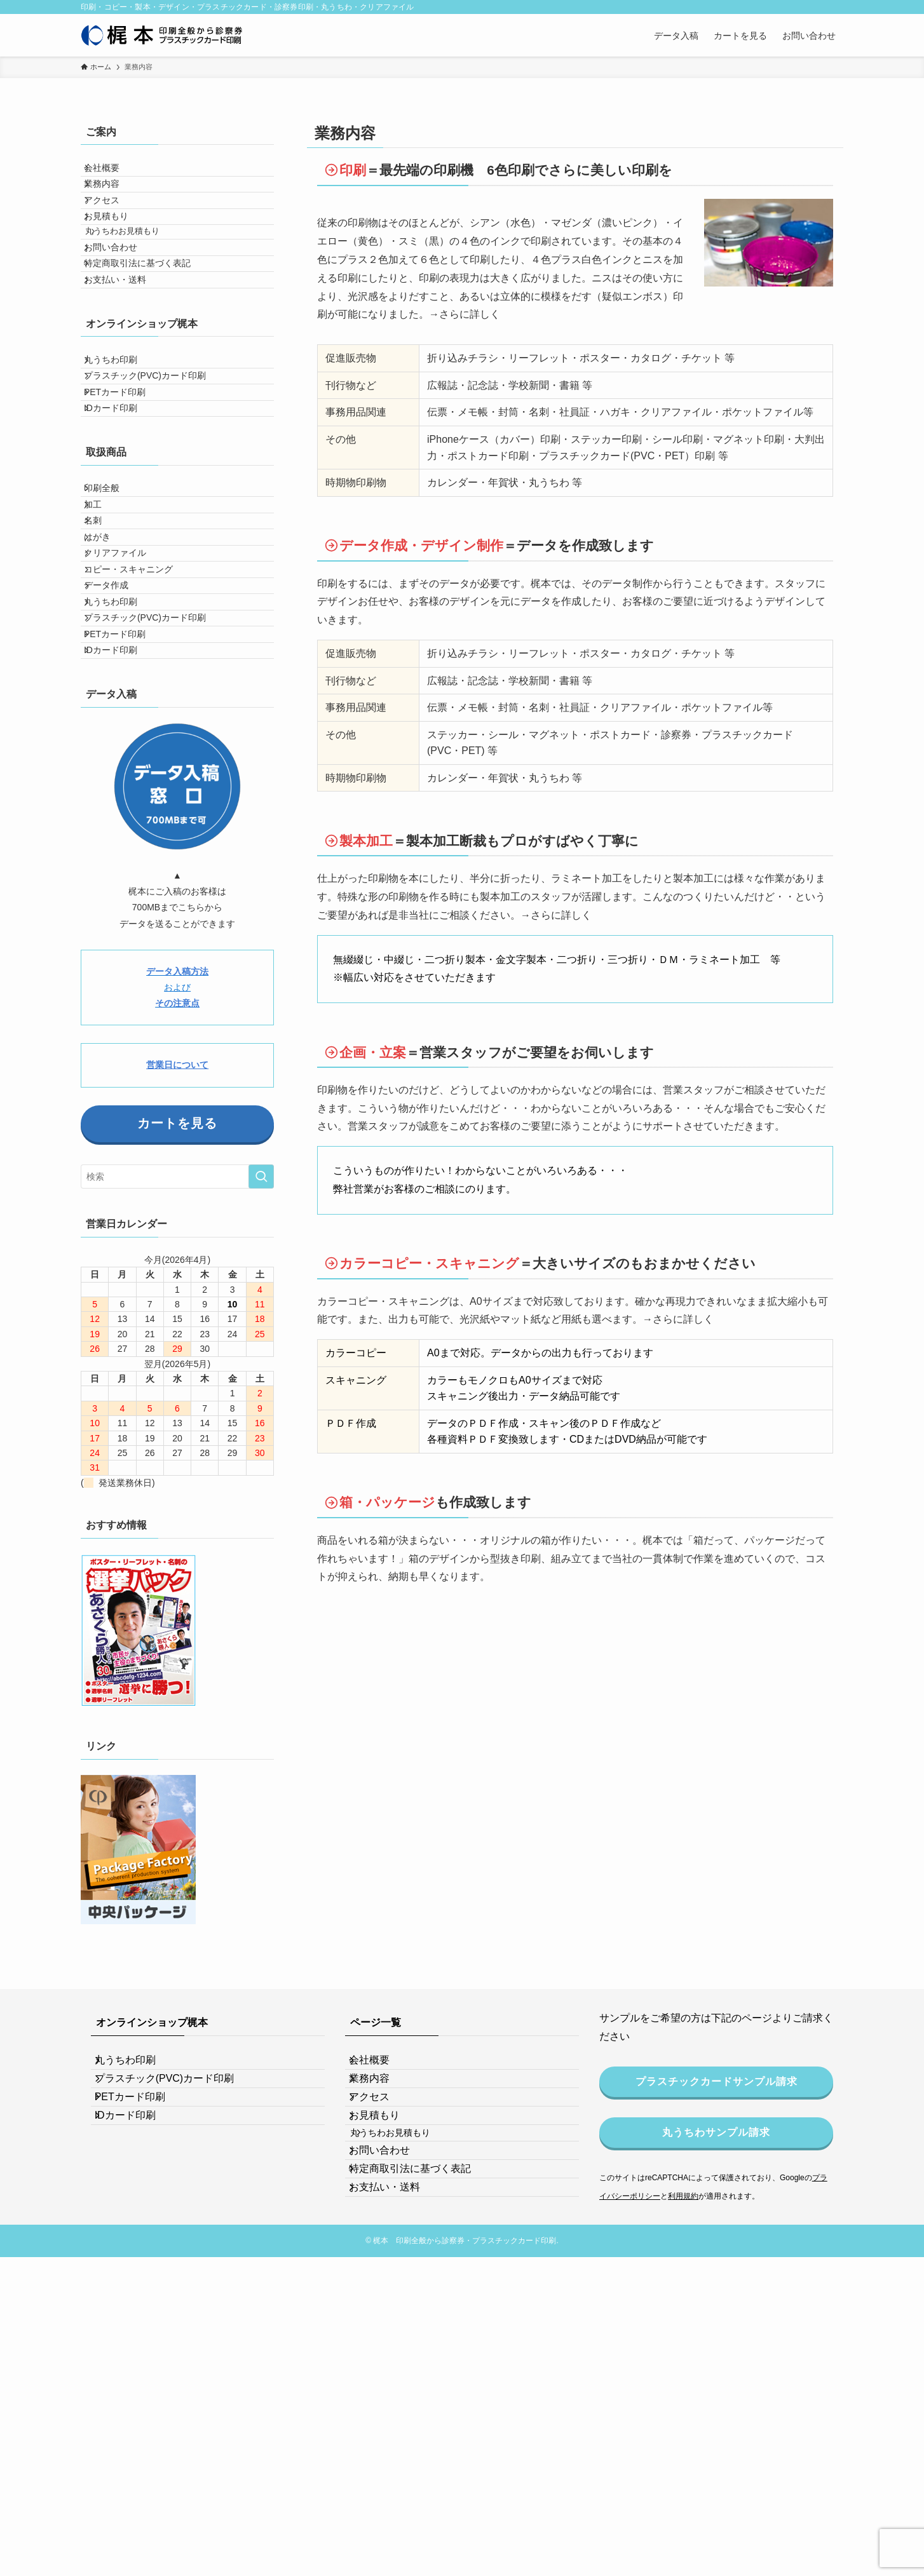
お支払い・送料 (125, 355)
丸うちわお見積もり (138, 277)
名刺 (103, 668)
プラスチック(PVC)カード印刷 (155, 472)
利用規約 (683, 2429)
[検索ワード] (177, 1411)
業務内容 (112, 199)
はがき (107, 694)
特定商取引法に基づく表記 (147, 328)
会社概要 (112, 173)
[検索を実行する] (261, 1411)
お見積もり (116, 251)
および (177, 1221)
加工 (103, 642)
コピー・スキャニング (138, 747)
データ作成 (116, 773)
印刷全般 (112, 615)
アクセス (112, 225)
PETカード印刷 (125, 498)
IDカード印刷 (120, 525)
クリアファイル (125, 720)
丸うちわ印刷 (120, 445)
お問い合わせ (120, 302)
